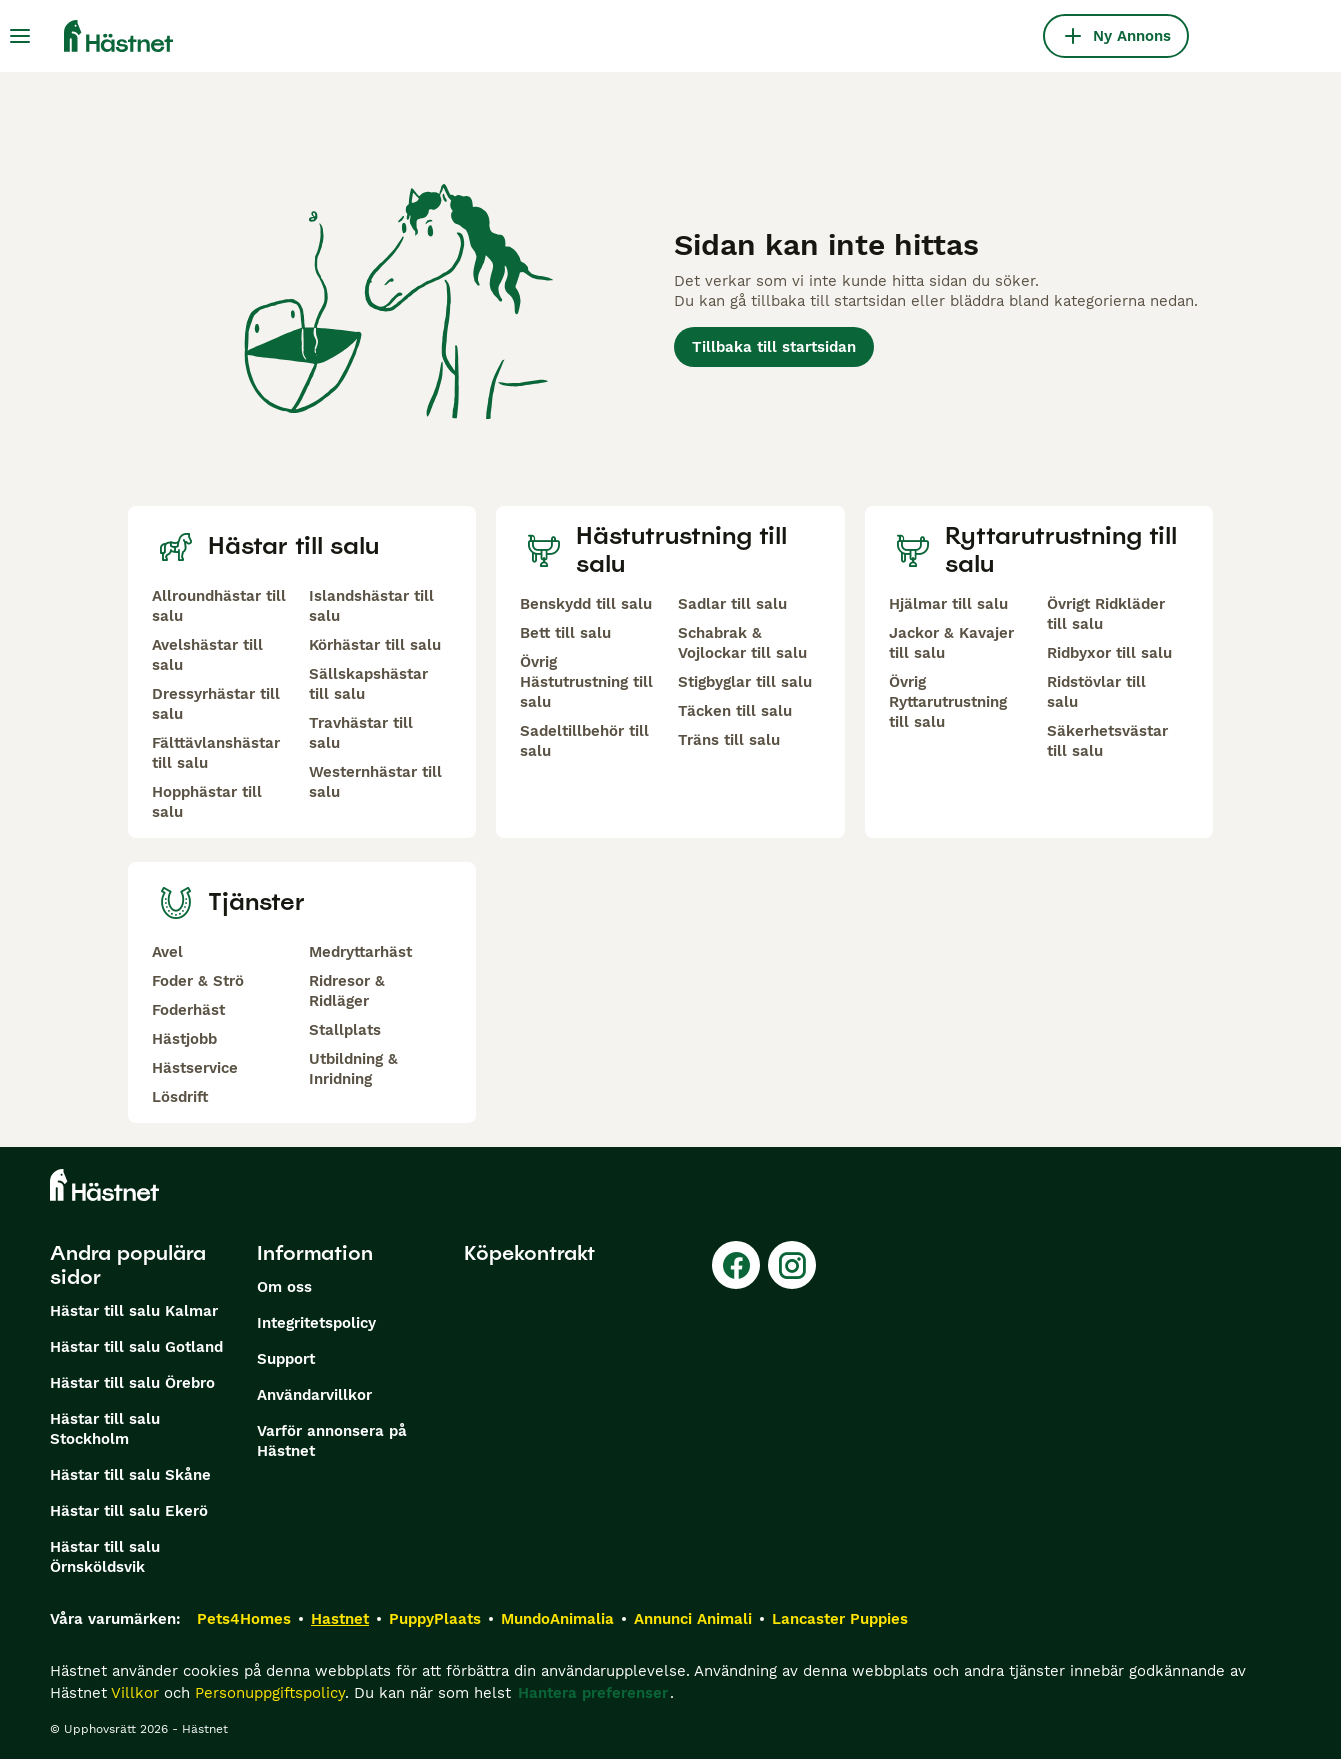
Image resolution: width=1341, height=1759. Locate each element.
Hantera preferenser (593, 1693)
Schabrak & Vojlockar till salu (742, 643)
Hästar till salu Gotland (136, 1347)
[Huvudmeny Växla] (20, 36)
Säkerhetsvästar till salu (1107, 741)
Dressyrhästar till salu (216, 704)
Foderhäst (188, 1010)
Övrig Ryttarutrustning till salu (948, 702)
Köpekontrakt (529, 1253)
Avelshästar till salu (207, 655)
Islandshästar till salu (371, 606)
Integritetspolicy (316, 1323)
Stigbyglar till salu (745, 682)
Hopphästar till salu (207, 802)
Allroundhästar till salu (219, 606)
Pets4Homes (244, 1619)
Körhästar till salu (375, 645)
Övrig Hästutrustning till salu (586, 682)
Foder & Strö (198, 981)
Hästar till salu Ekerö (129, 1511)
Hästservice (195, 1068)
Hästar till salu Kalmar (134, 1311)
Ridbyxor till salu (1109, 653)
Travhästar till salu (361, 733)
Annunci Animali (693, 1619)
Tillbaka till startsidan (774, 347)
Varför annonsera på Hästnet (332, 1441)
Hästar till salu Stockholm (105, 1429)
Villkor (135, 1693)
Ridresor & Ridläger (347, 991)
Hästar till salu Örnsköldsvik (105, 1557)
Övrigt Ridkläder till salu (1106, 614)
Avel (167, 952)
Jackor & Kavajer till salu (951, 643)
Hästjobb (184, 1039)
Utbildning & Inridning (353, 1069)
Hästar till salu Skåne (130, 1475)
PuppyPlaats (435, 1619)
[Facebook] (736, 1265)
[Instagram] (792, 1265)
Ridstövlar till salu (1096, 692)
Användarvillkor (314, 1395)
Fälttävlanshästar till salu (216, 753)
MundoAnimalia (557, 1619)
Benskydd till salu (586, 604)
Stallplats (345, 1030)
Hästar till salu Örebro (132, 1383)
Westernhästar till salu (375, 782)
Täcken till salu (735, 711)
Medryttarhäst (360, 952)
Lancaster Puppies (840, 1619)
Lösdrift (180, 1097)
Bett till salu (565, 633)
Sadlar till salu (732, 604)
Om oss (284, 1287)
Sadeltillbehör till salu (584, 741)
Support (286, 1359)
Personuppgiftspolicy (270, 1693)
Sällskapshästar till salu (368, 684)
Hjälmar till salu (948, 604)
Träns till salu (729, 740)
